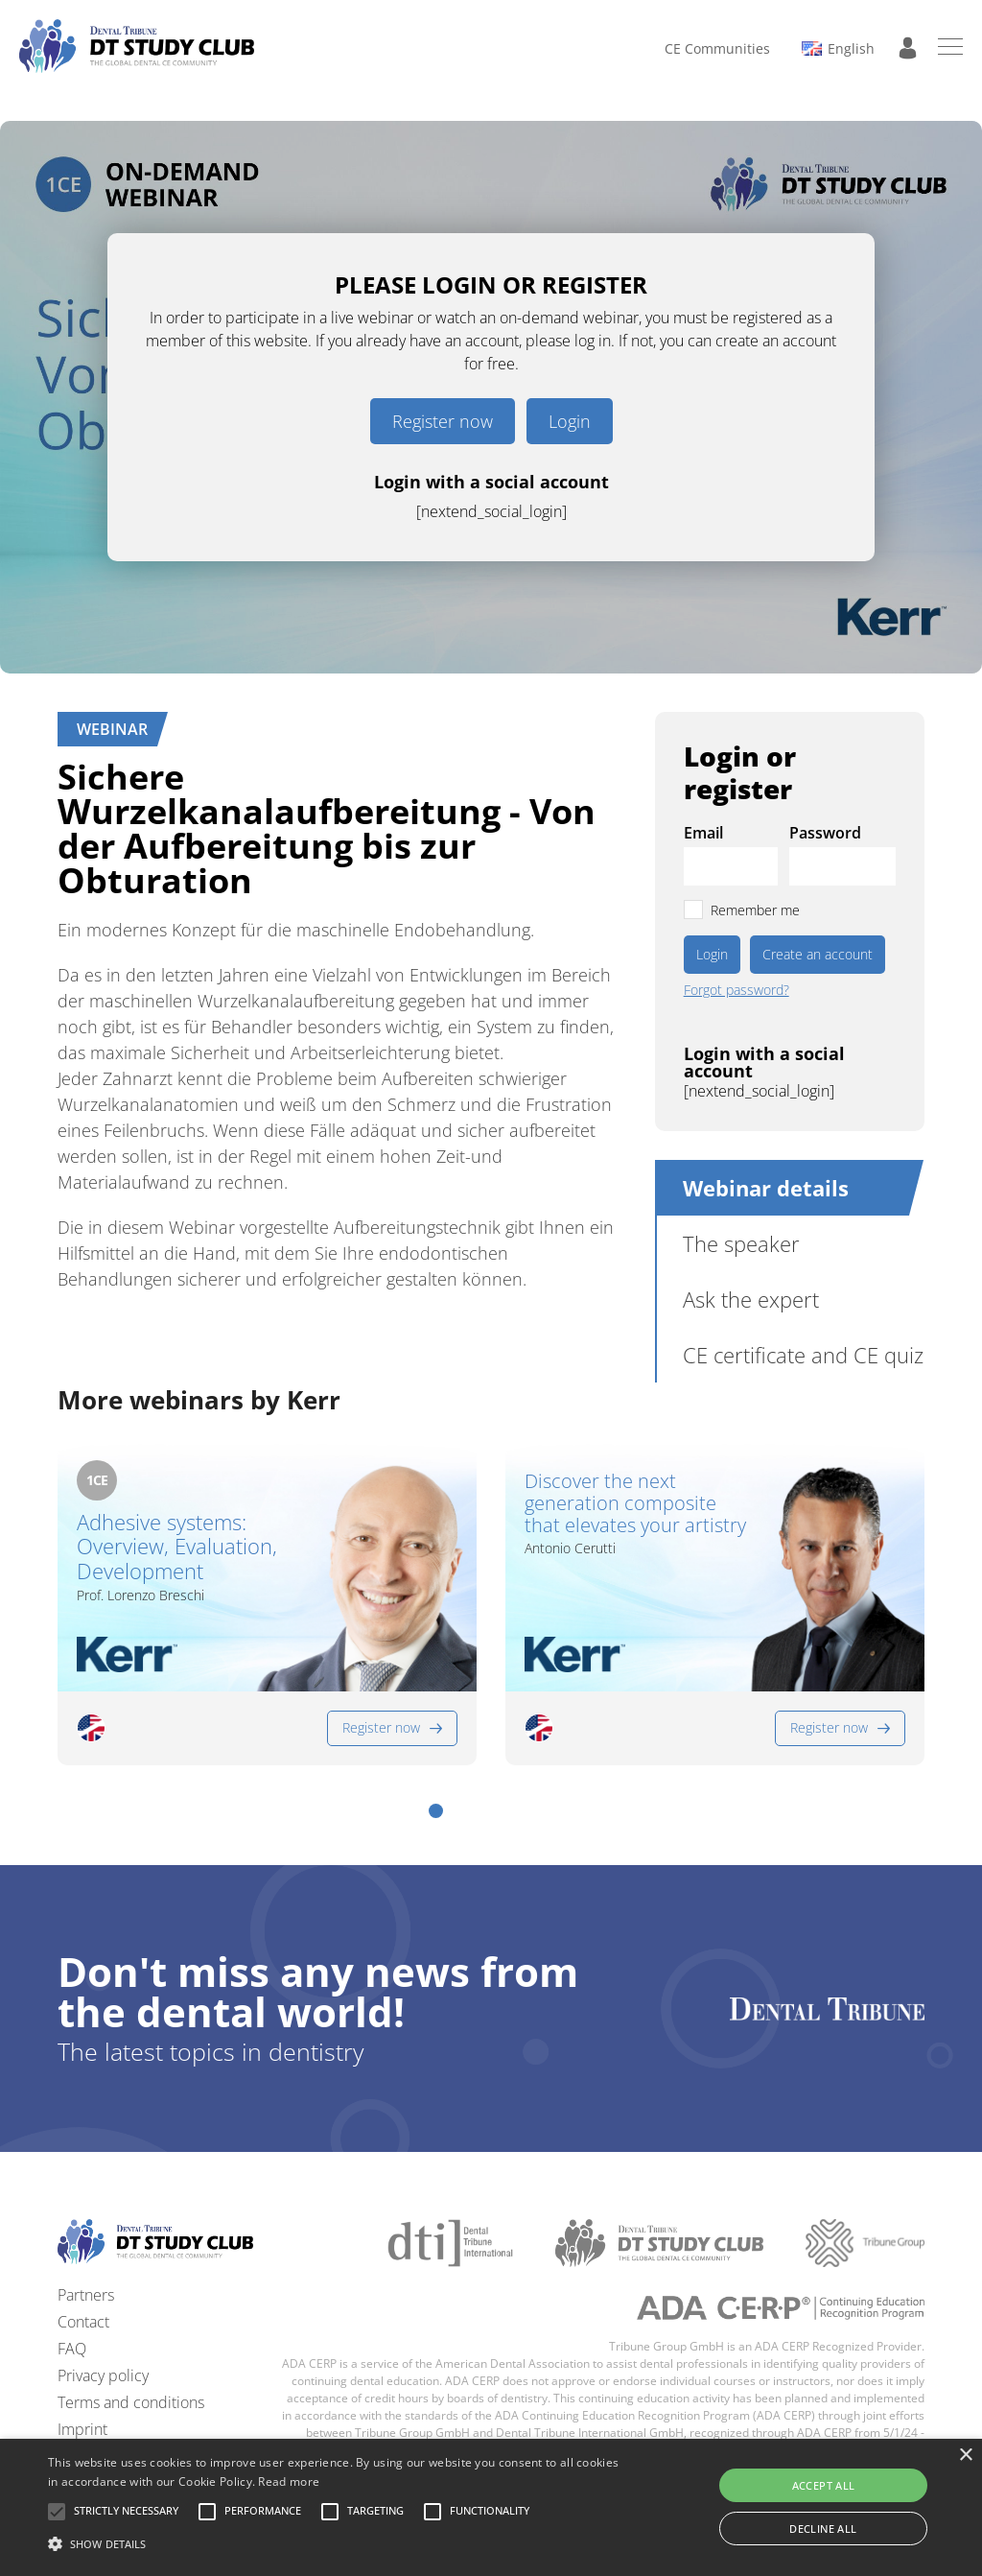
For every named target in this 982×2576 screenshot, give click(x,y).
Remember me (755, 910)
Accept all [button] (823, 2485)
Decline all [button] (822, 2528)
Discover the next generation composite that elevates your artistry (635, 1503)
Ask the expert (751, 1299)
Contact (83, 2321)
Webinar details (766, 1187)
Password (825, 832)
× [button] (965, 2455)
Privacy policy (103, 2375)
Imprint (82, 2429)
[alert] (491, 2507)
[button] (436, 1811)
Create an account (817, 954)
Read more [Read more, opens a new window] (288, 2481)
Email (703, 832)
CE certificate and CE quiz (803, 1354)
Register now (442, 421)
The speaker (741, 1243)
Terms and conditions (131, 2402)
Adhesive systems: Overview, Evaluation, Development (177, 1546)
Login (570, 421)
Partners (86, 2294)
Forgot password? (736, 990)
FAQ (72, 2348)
